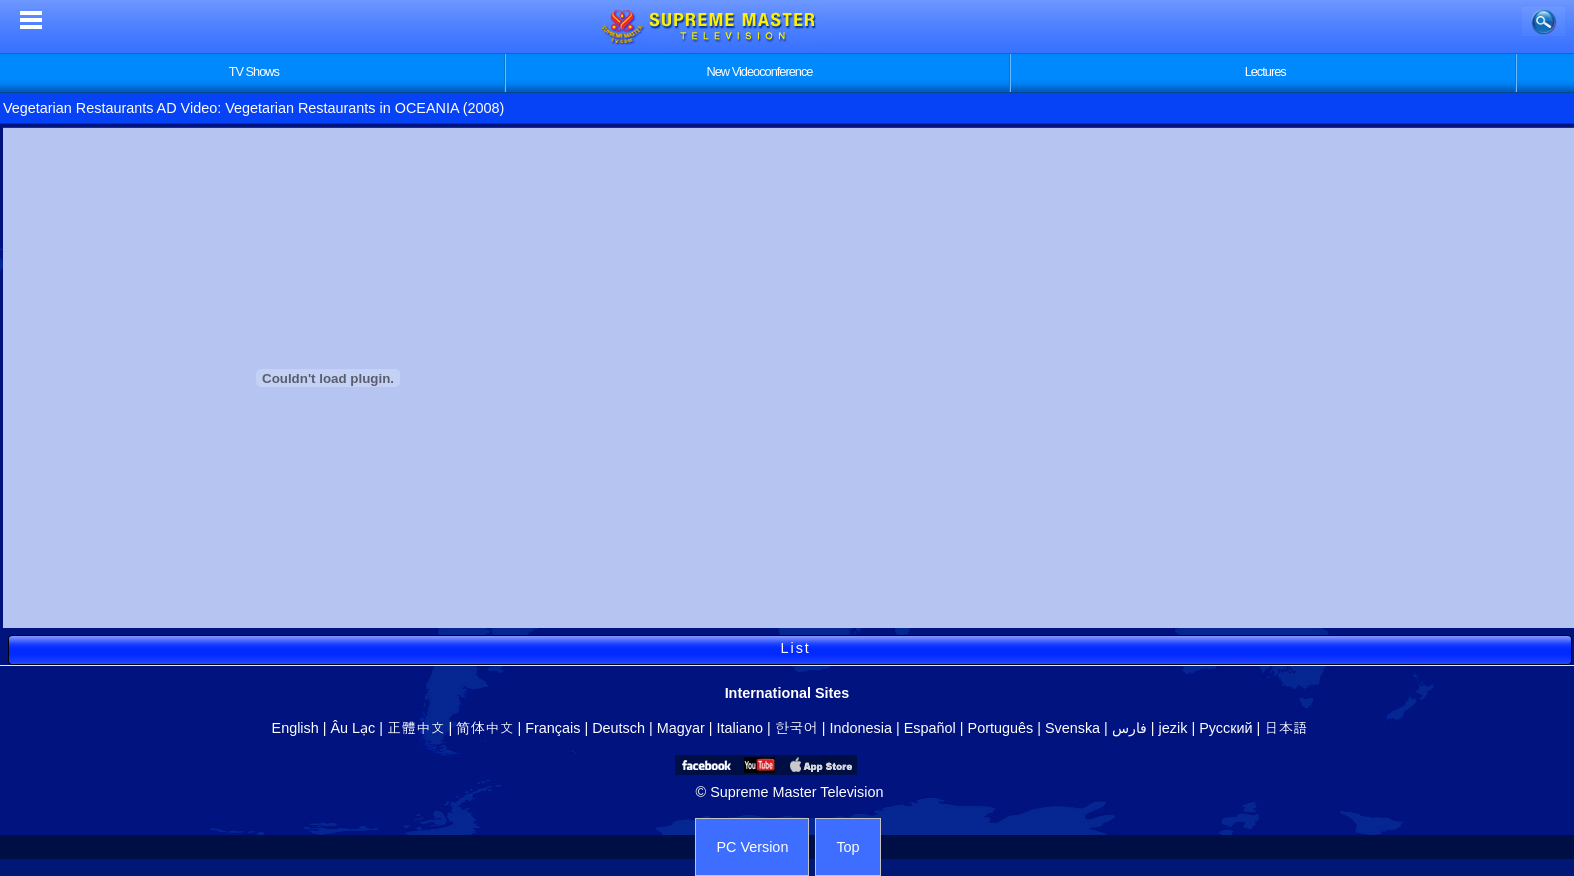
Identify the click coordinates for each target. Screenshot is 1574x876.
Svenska (1072, 728)
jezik (1173, 728)
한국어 (796, 728)
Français (552, 728)
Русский (1225, 728)
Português (1001, 728)
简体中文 (484, 728)
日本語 (1285, 728)
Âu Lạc (352, 728)
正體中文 (416, 728)
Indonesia (861, 728)
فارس (1129, 728)
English (295, 728)
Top (847, 847)
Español (930, 728)
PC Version (752, 847)
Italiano (740, 728)
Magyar (681, 728)
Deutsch (618, 728)
